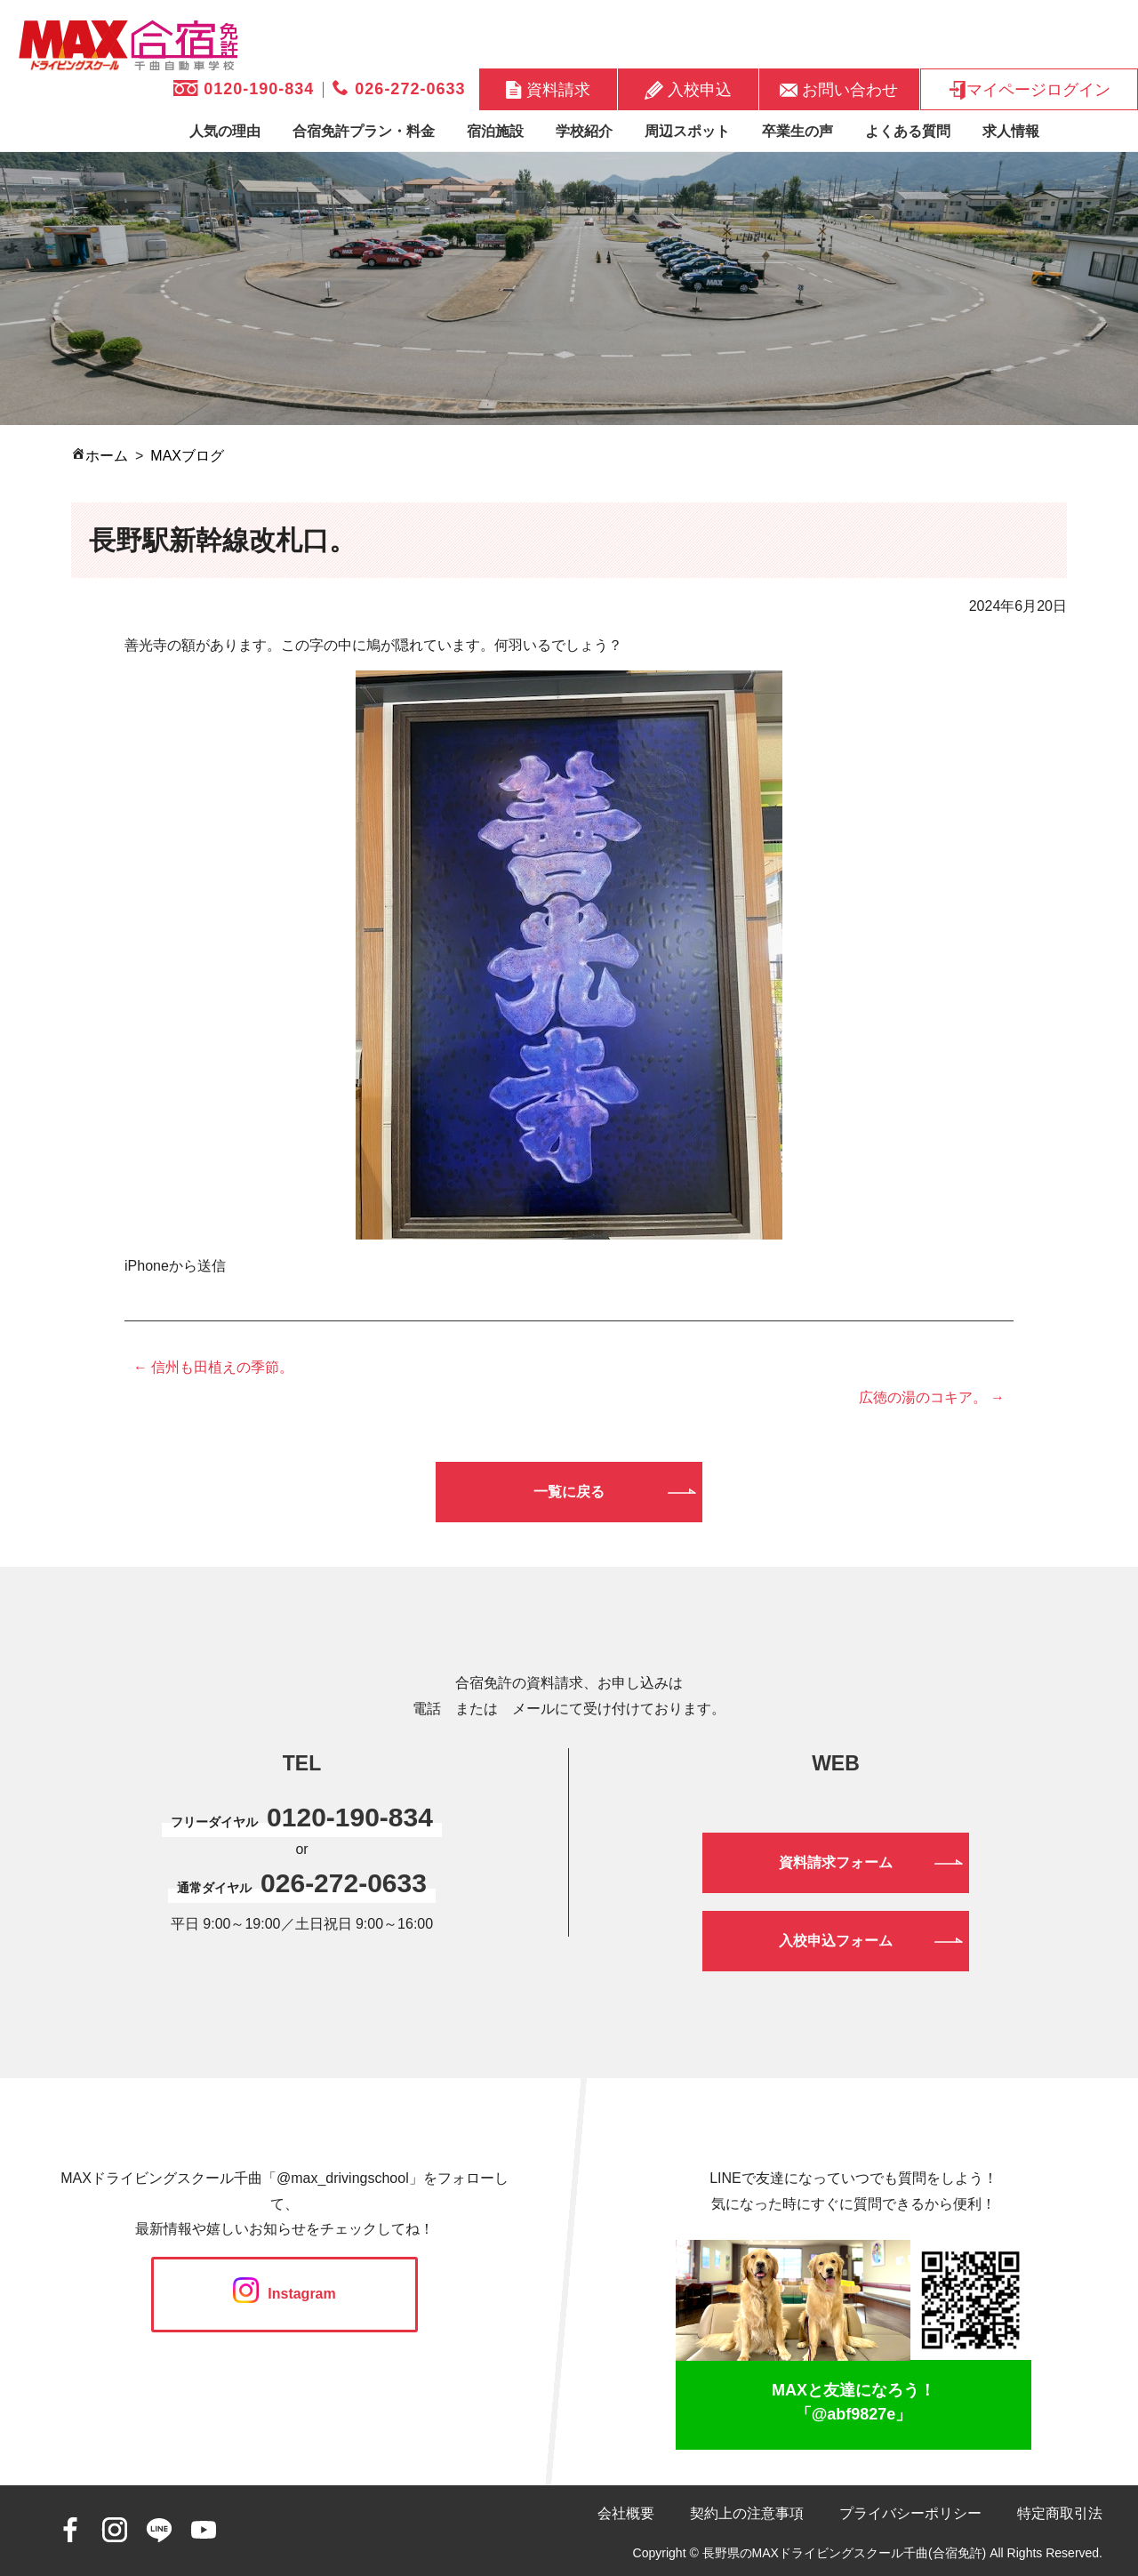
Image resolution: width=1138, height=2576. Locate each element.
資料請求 (548, 89)
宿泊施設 (495, 131)
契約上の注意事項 (747, 2513)
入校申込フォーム (836, 1940)
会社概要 (625, 2513)
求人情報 (1010, 131)
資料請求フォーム (836, 1862)
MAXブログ (187, 455)
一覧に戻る (569, 1491)
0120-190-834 (243, 89)
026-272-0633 (399, 89)
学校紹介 (584, 131)
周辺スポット (687, 131)
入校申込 (688, 90)
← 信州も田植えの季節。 (213, 1367)
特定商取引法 (1059, 2513)
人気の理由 (224, 131)
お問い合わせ (839, 89)
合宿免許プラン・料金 (364, 131)
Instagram (284, 2293)
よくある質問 (907, 131)
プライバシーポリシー (910, 2513)
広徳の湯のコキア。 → (932, 1397)
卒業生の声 (797, 131)
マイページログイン (1029, 90)
